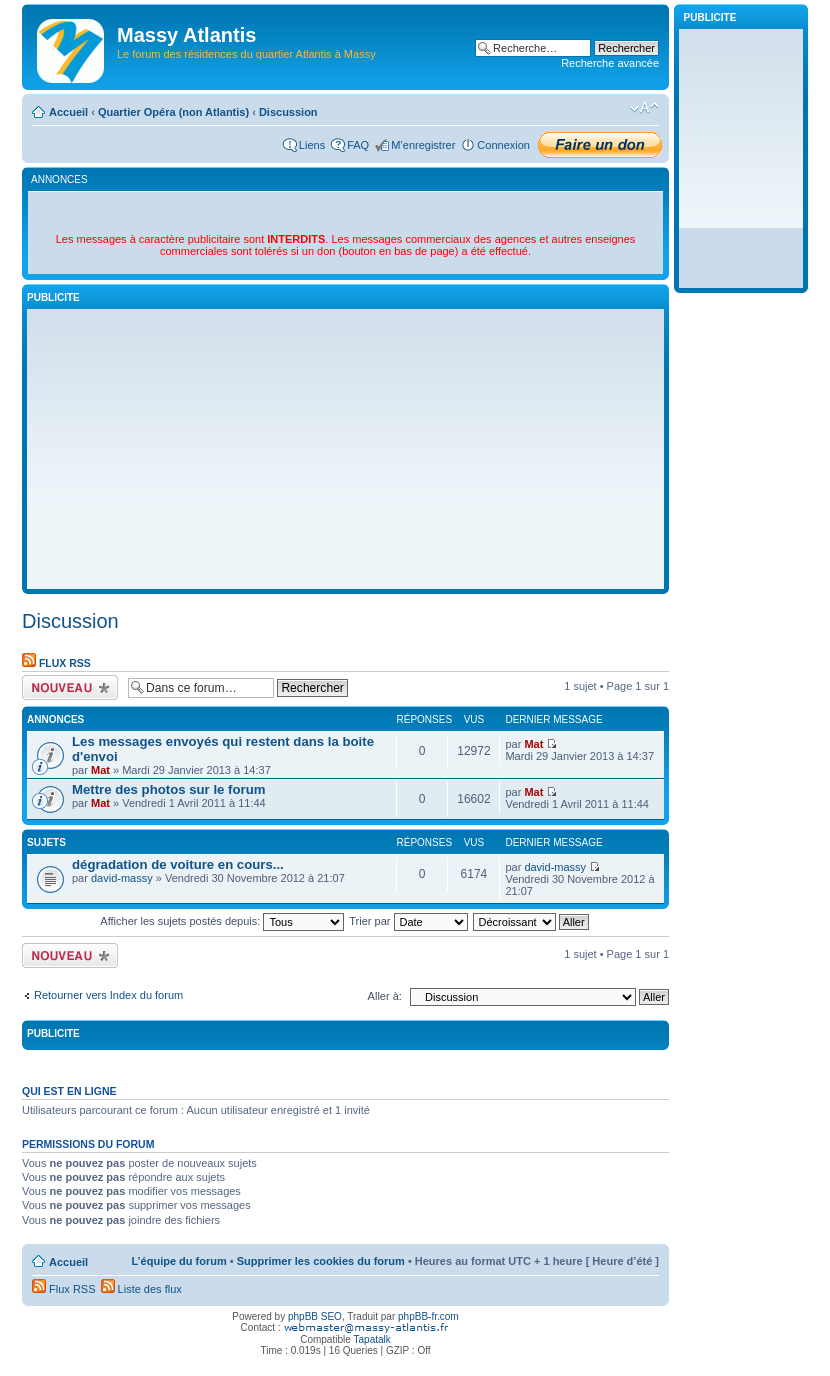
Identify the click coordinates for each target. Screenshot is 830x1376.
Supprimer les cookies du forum (321, 1261)
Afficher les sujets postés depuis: (222, 921)
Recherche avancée (610, 63)
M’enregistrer (423, 145)
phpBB (303, 1316)
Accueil (68, 112)
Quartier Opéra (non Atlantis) (173, 112)
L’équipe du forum (178, 1261)
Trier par (408, 921)
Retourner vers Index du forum (108, 995)
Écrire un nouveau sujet (70, 687)
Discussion (288, 112)
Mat (100, 770)
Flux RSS (56, 663)
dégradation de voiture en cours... (178, 864)
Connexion (503, 145)
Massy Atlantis (186, 35)
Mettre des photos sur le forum (168, 789)
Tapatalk (372, 1339)
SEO (331, 1316)
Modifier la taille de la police (644, 108)
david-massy (122, 878)
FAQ (358, 145)
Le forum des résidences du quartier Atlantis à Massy (246, 54)
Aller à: (385, 996)
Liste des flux (141, 1289)
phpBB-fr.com (428, 1316)
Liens (312, 145)
